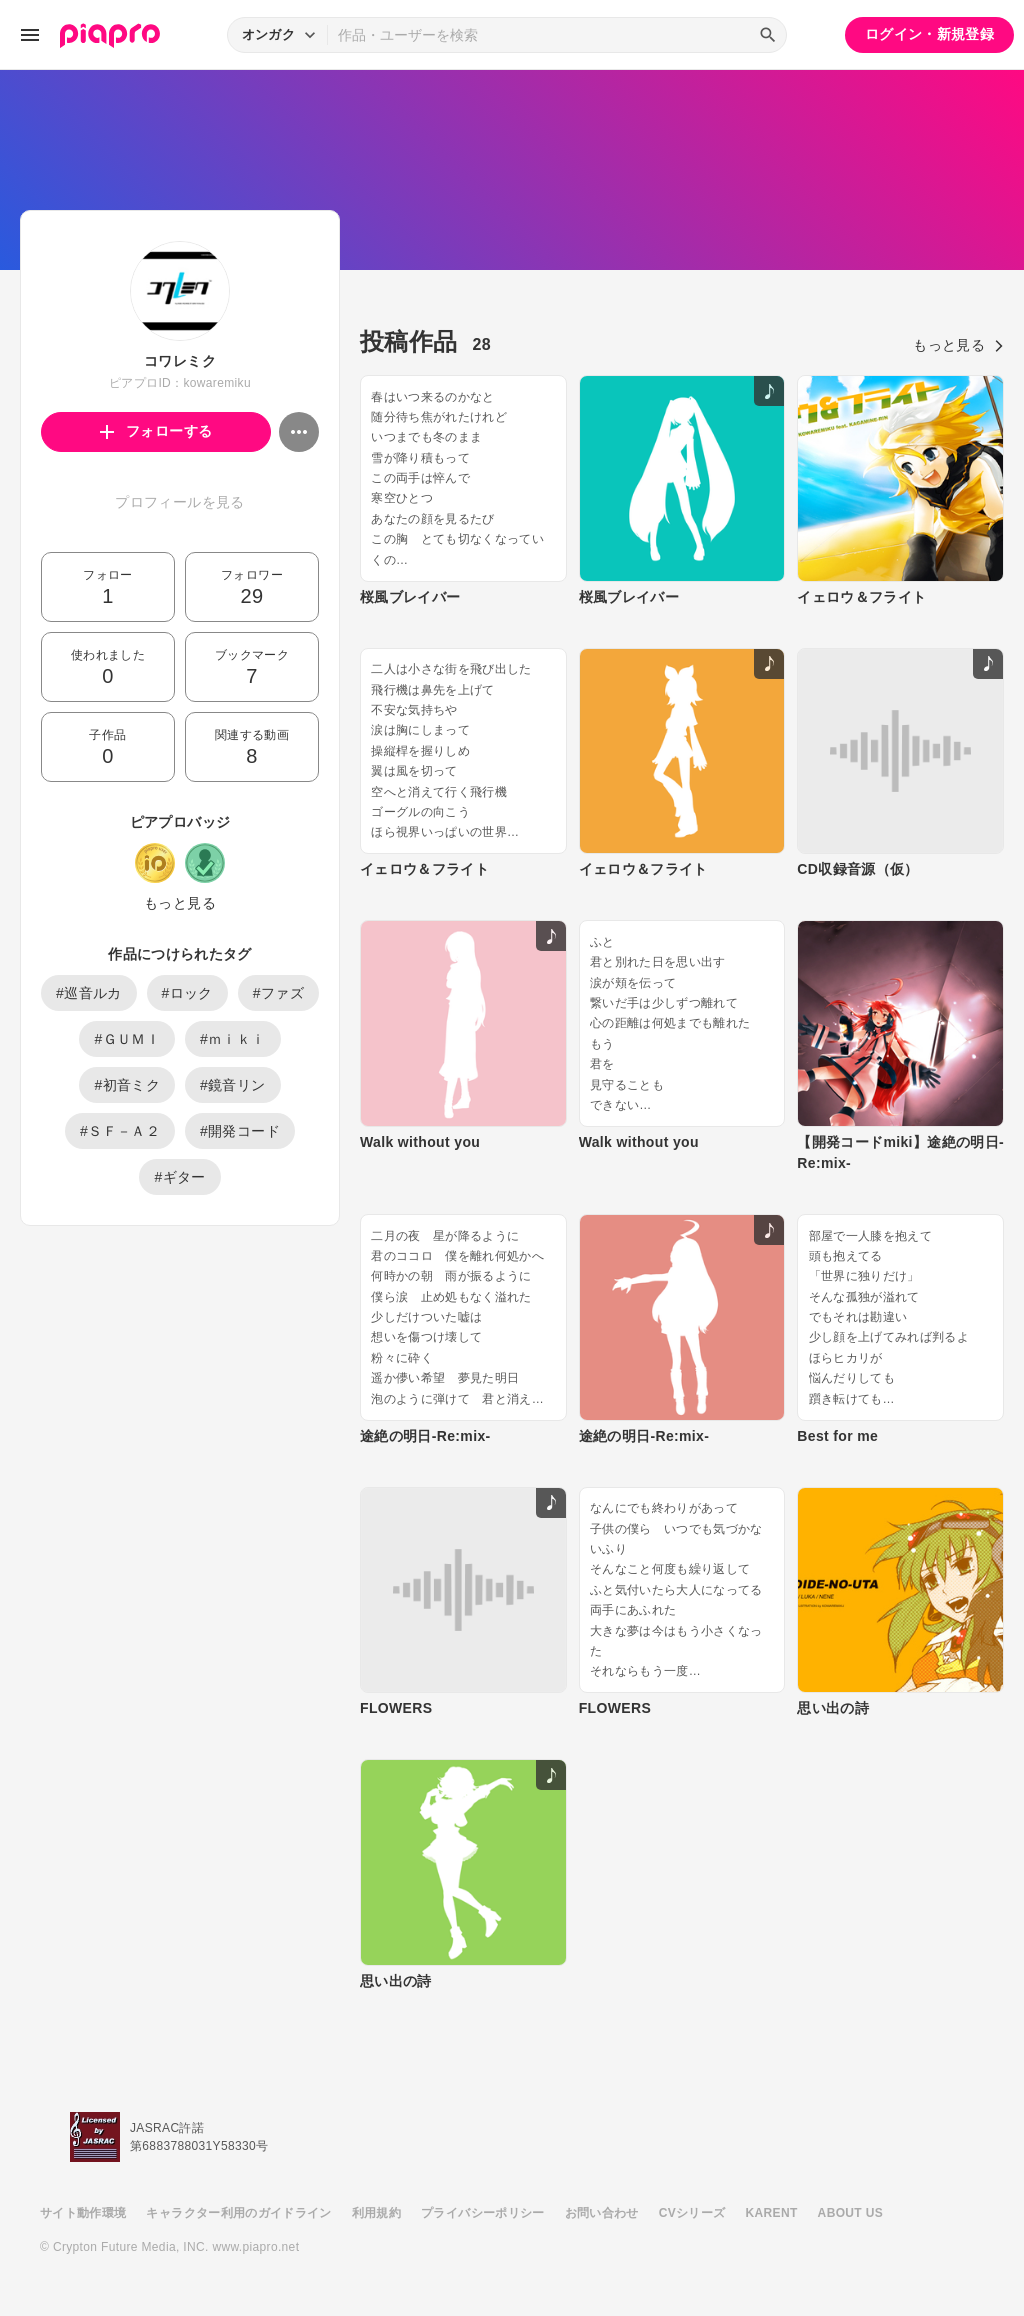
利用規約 (376, 2213)
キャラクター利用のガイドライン (238, 2213)
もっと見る (180, 903)
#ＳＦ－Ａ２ (120, 1131)
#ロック (187, 993)
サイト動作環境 (83, 2213)
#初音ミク (127, 1085)
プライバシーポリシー (483, 2213)
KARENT (772, 2213)
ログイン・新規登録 (929, 34)
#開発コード (240, 1131)
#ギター (179, 1177)
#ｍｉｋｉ (233, 1039)
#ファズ (278, 993)
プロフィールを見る (179, 502)
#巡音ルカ (89, 993)
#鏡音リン (233, 1085)
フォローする (156, 431)
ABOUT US (850, 2213)
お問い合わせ (602, 2213)
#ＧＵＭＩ (127, 1039)
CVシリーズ (692, 2213)
